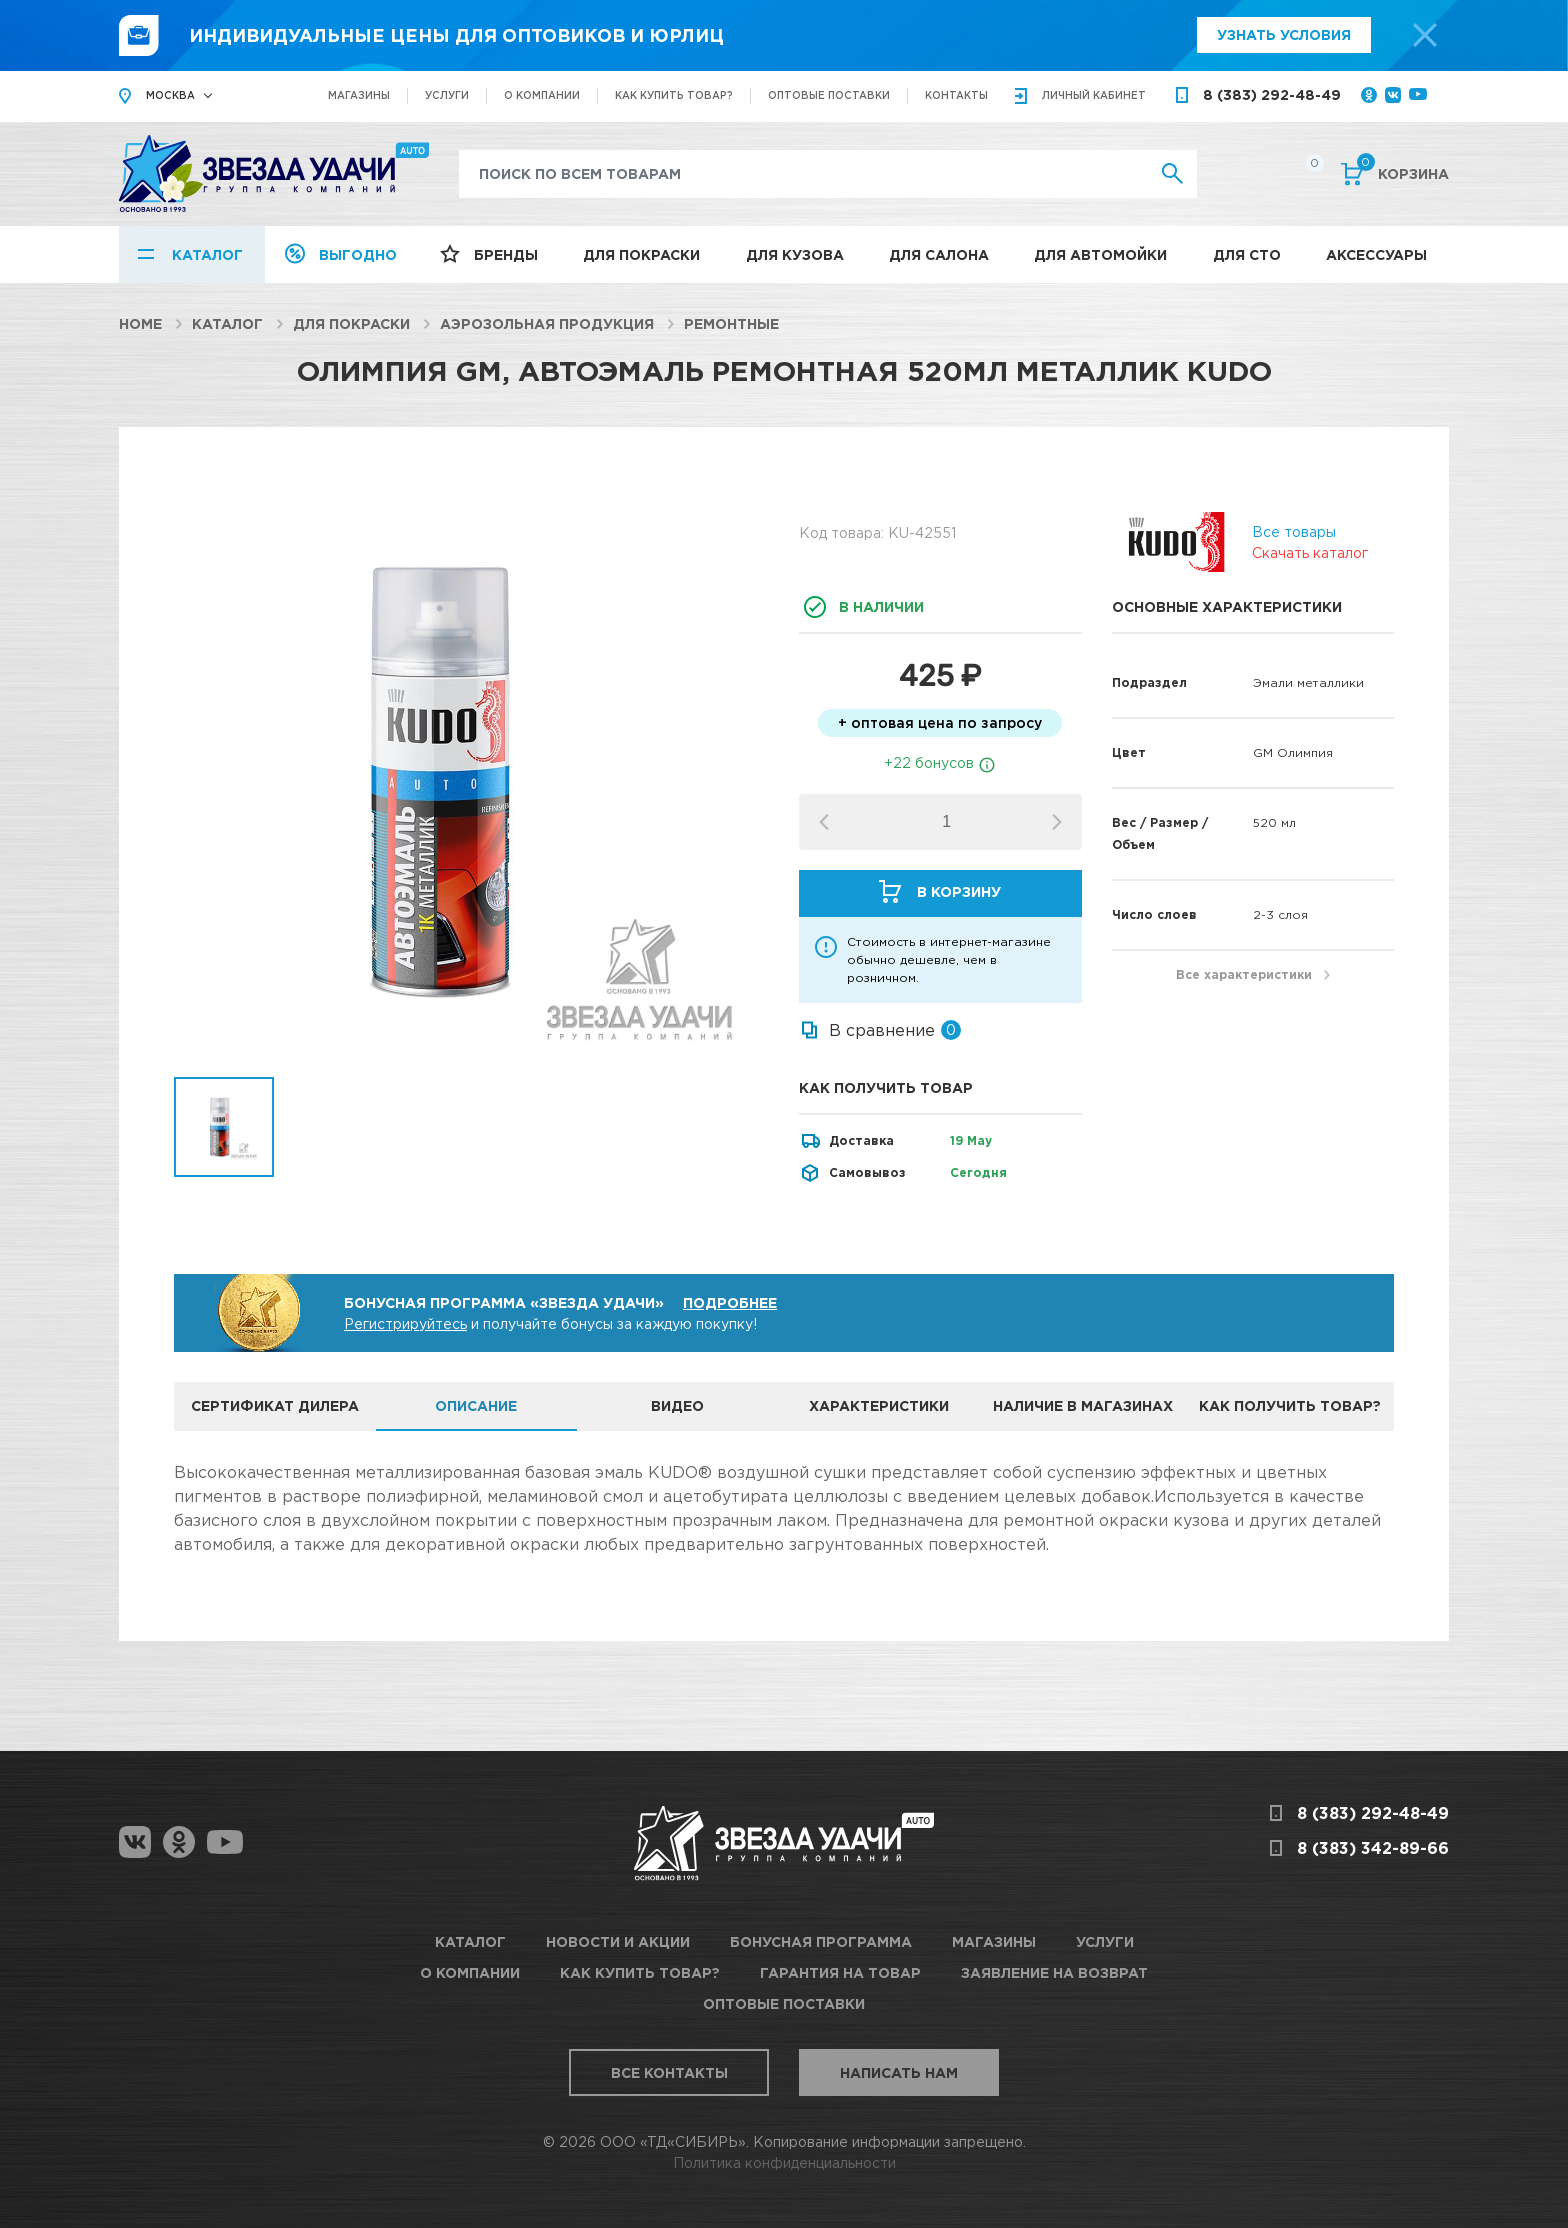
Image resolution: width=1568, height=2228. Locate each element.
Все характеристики (1244, 974)
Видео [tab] (677, 1405)
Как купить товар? (674, 95)
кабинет (1094, 95)
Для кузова (795, 254)
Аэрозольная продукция (547, 323)
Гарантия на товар (840, 1972)
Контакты (956, 95)
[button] (1057, 822)
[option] (471, 779)
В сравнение (882, 1030)
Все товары (1294, 531)
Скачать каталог (1310, 552)
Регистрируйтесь (405, 1323)
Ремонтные (731, 323)
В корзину (959, 891)
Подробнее (730, 1302)
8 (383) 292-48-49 (1272, 94)
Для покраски (641, 254)
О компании (542, 95)
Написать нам (899, 2072)
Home (140, 323)
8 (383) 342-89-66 (1373, 1848)
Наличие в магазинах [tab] (1083, 1405)
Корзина (1403, 172)
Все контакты (669, 2072)
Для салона (939, 254)
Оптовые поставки (829, 95)
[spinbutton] (946, 822)
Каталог (207, 254)
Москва (170, 95)
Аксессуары (1376, 254)
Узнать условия (1284, 34)
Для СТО (1247, 254)
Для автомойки (1100, 254)
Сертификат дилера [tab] (275, 1405)
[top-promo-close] (1425, 35)
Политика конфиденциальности (784, 2162)
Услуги (447, 95)
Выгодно (358, 254)
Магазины (359, 95)
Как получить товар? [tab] (1290, 1405)
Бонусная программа (821, 1941)
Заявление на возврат (1054, 1972)
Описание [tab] (476, 1405)
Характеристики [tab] (879, 1405)
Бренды (506, 254)
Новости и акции (618, 1941)
